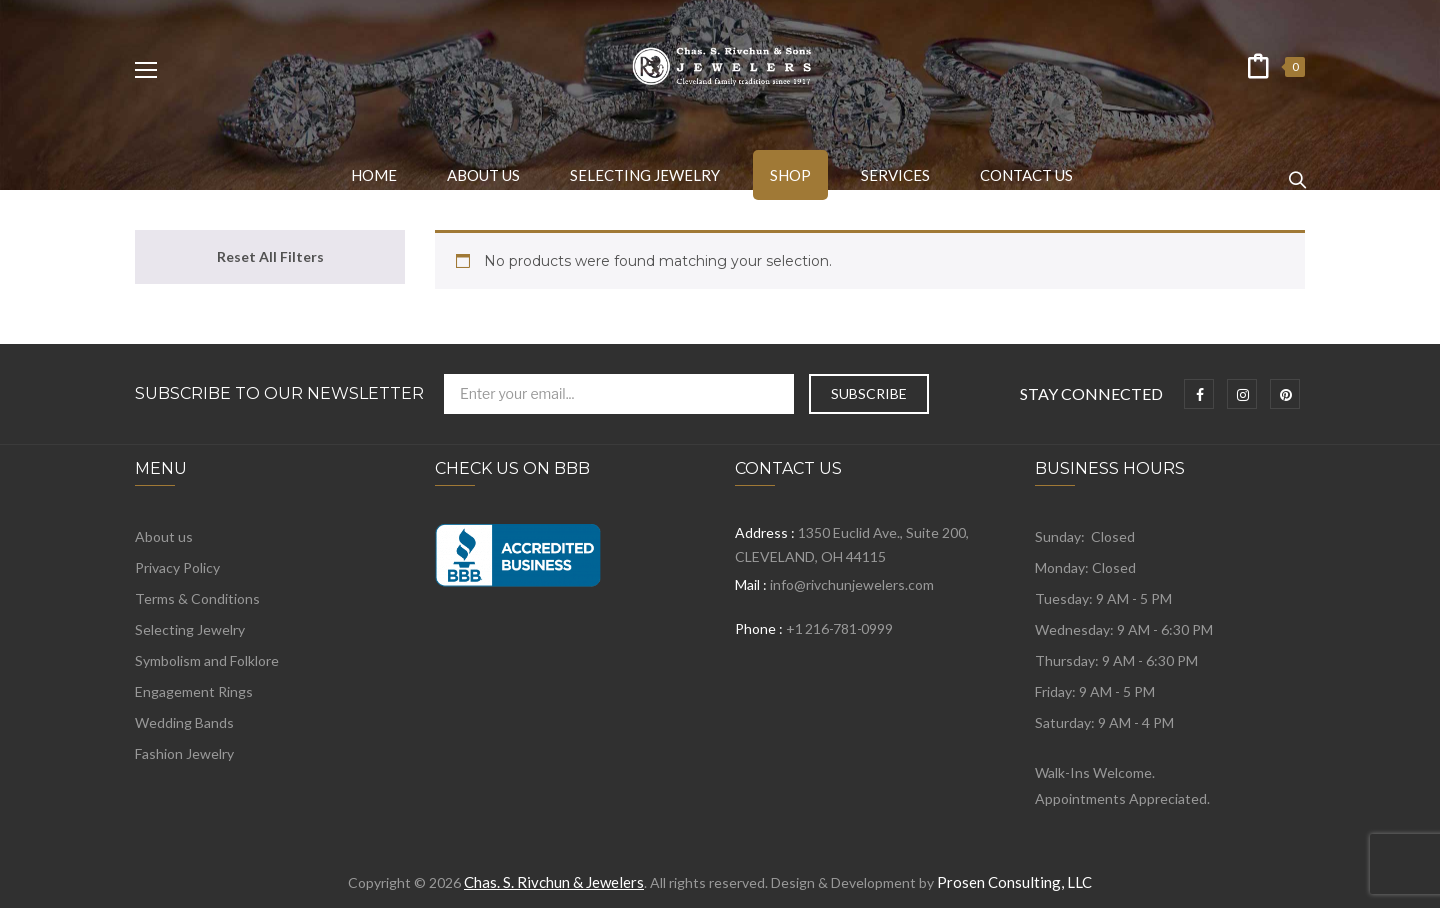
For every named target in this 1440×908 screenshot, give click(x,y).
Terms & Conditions (197, 598)
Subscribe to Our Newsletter (279, 394)
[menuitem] (374, 175)
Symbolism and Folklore (207, 660)
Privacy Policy (177, 567)
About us (164, 536)
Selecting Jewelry (190, 629)
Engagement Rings (194, 691)
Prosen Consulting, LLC (1014, 882)
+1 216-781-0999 (839, 628)
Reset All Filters (270, 256)
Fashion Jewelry (184, 753)
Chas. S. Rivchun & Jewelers (554, 882)
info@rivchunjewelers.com (852, 584)
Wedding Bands (184, 722)
